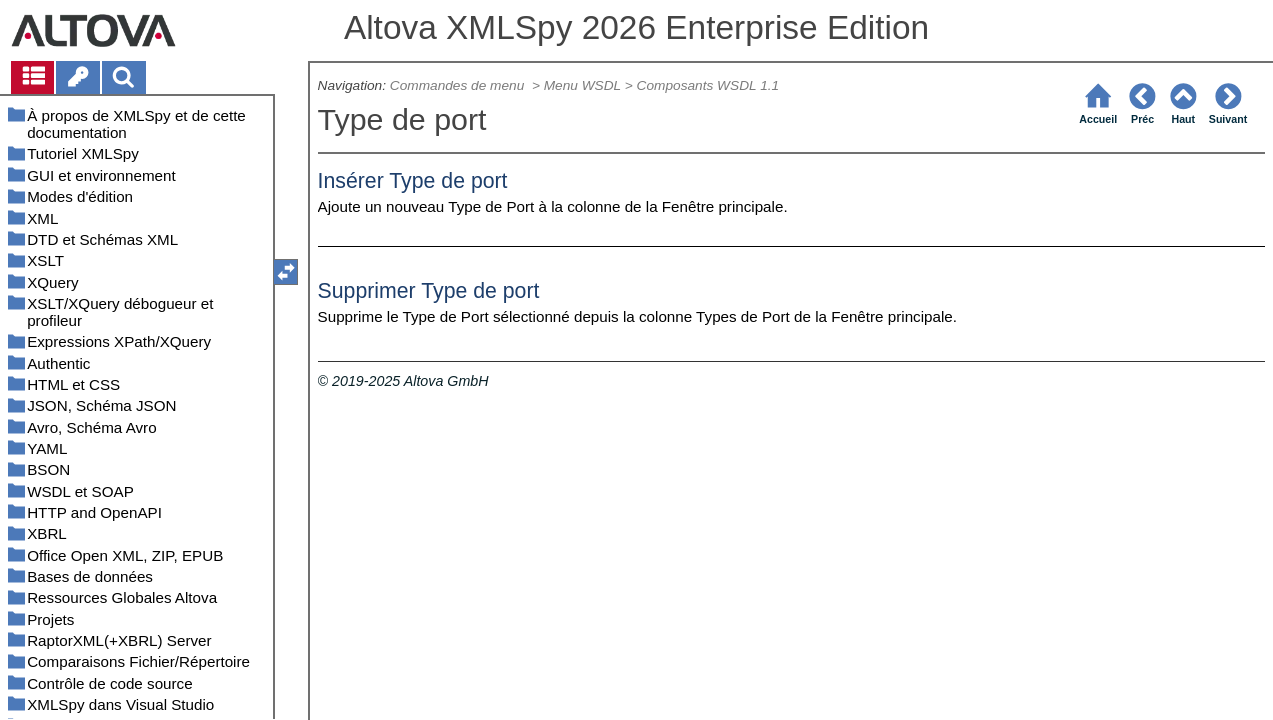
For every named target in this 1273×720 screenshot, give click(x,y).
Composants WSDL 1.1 (708, 85)
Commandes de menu (459, 85)
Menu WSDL (582, 85)
